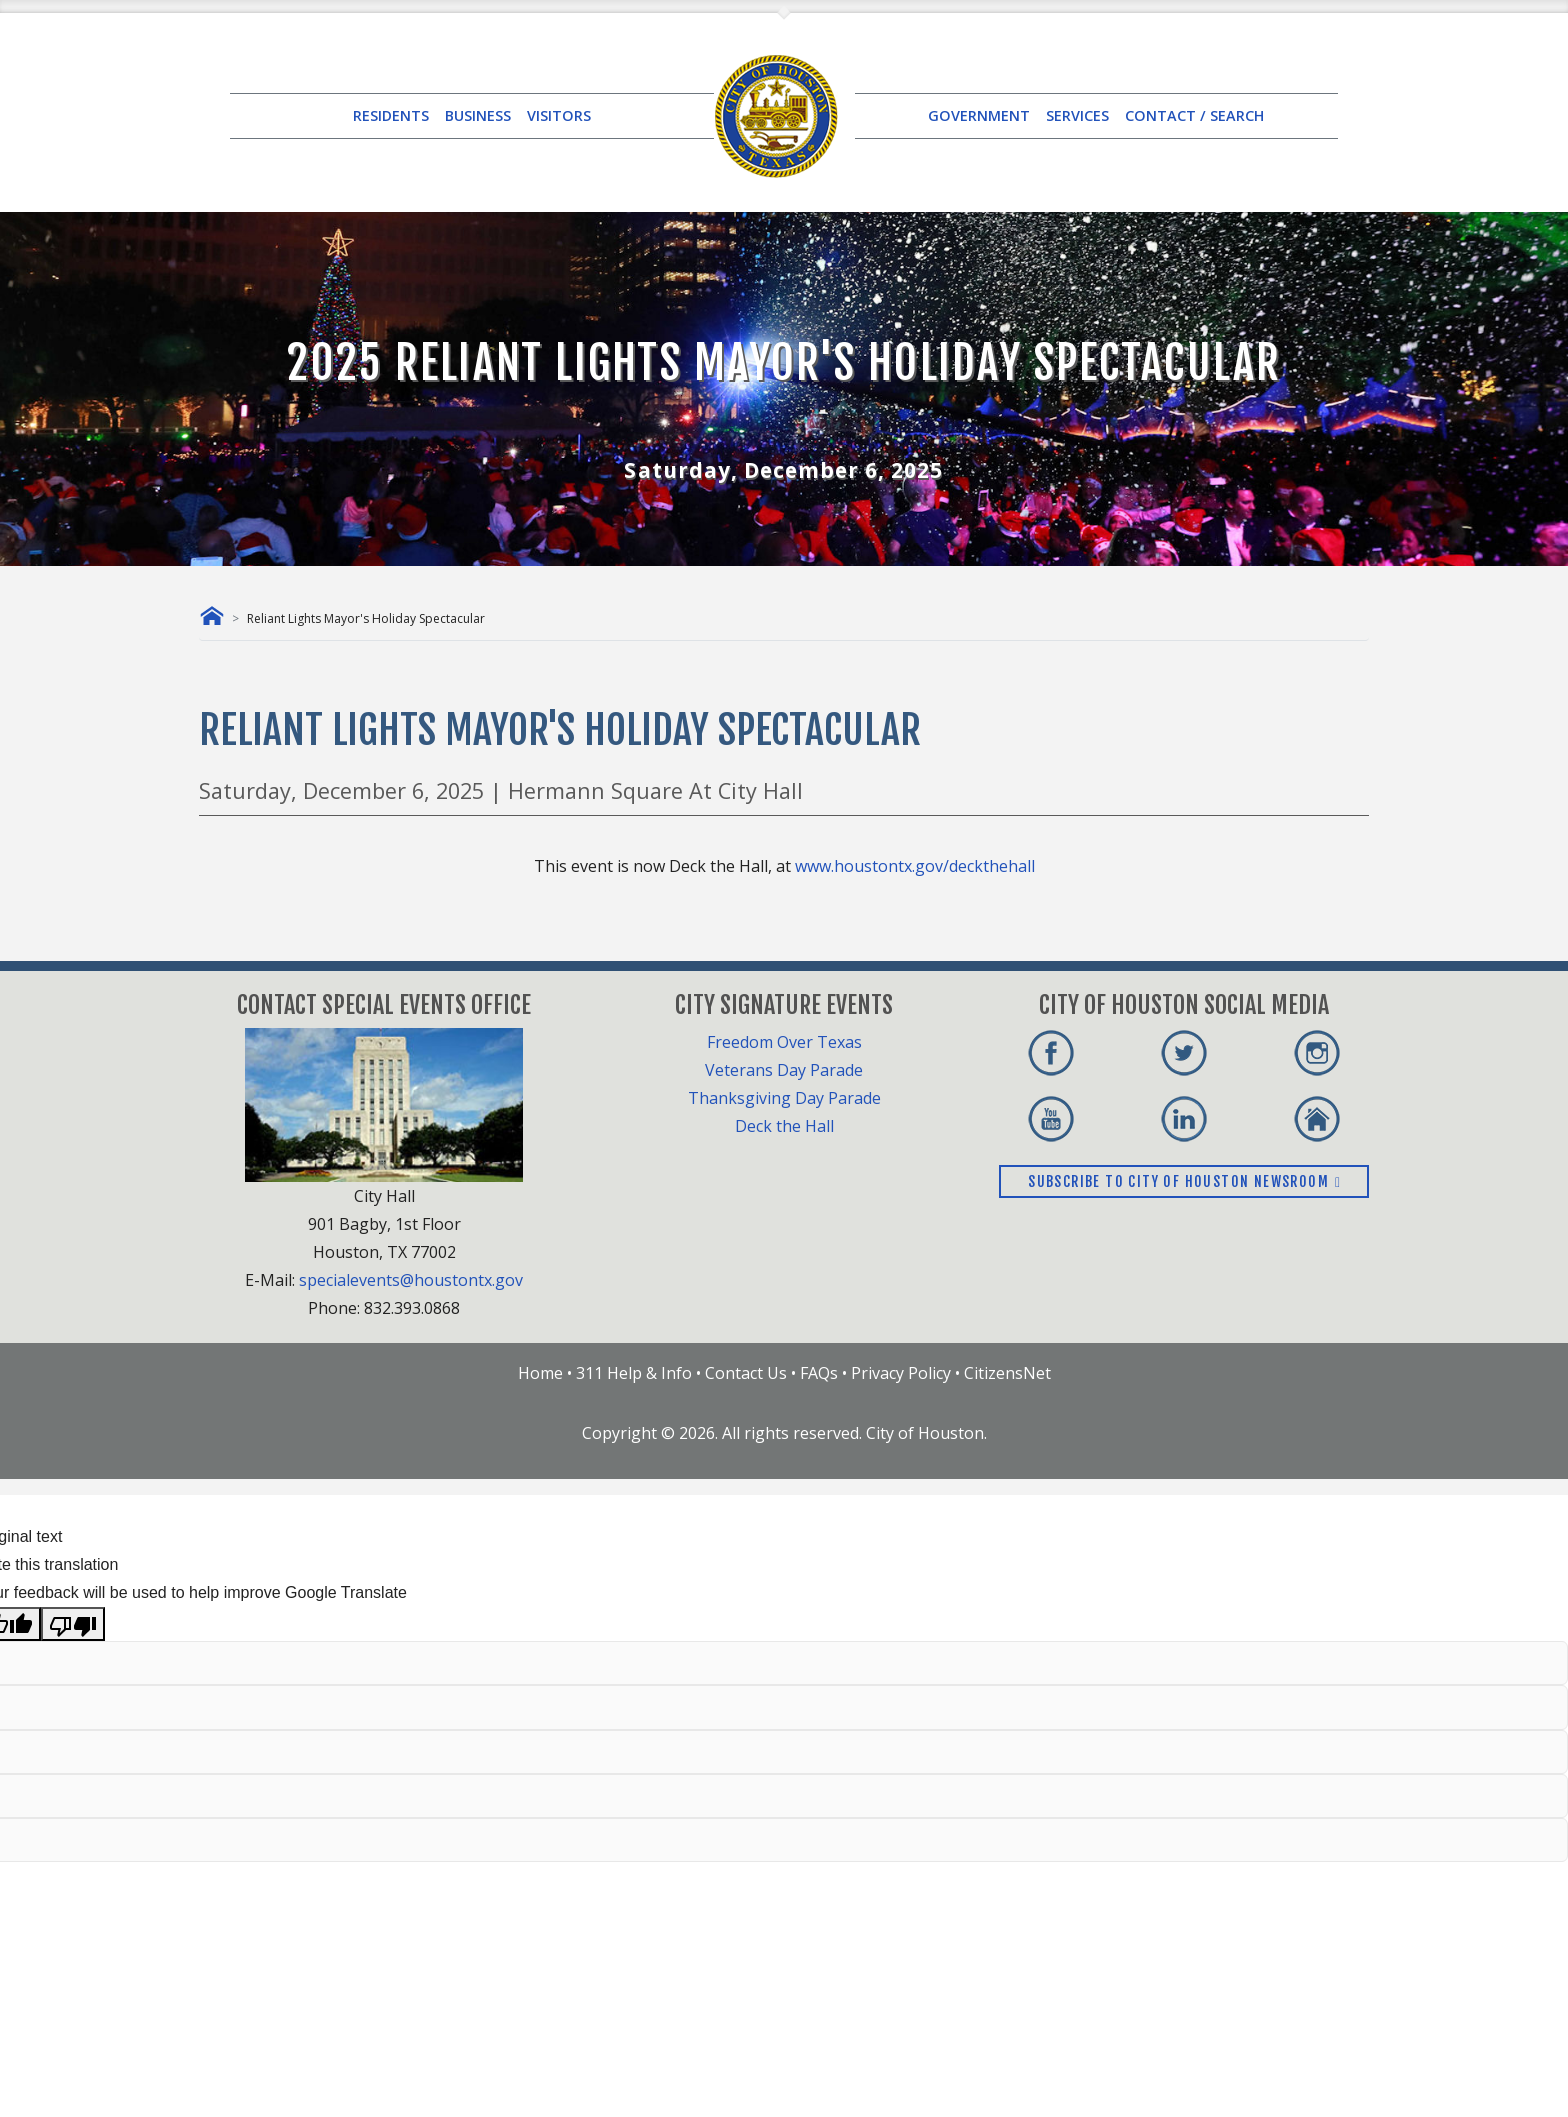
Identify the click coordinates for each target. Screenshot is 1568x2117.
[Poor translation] (73, 1624)
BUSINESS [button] (478, 115)
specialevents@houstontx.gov (411, 1280)
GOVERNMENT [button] (979, 115)
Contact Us (746, 1373)
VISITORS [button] (559, 115)
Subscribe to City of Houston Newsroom (1184, 1181)
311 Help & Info (634, 1373)
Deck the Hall (784, 1126)
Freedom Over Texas (784, 1042)
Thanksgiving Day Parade (784, 1098)
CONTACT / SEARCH (1194, 115)
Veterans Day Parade (784, 1070)
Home (540, 1373)
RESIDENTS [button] (391, 115)
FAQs (819, 1373)
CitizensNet (1007, 1373)
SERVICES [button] (1077, 115)
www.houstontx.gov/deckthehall (915, 866)
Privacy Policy (901, 1373)
